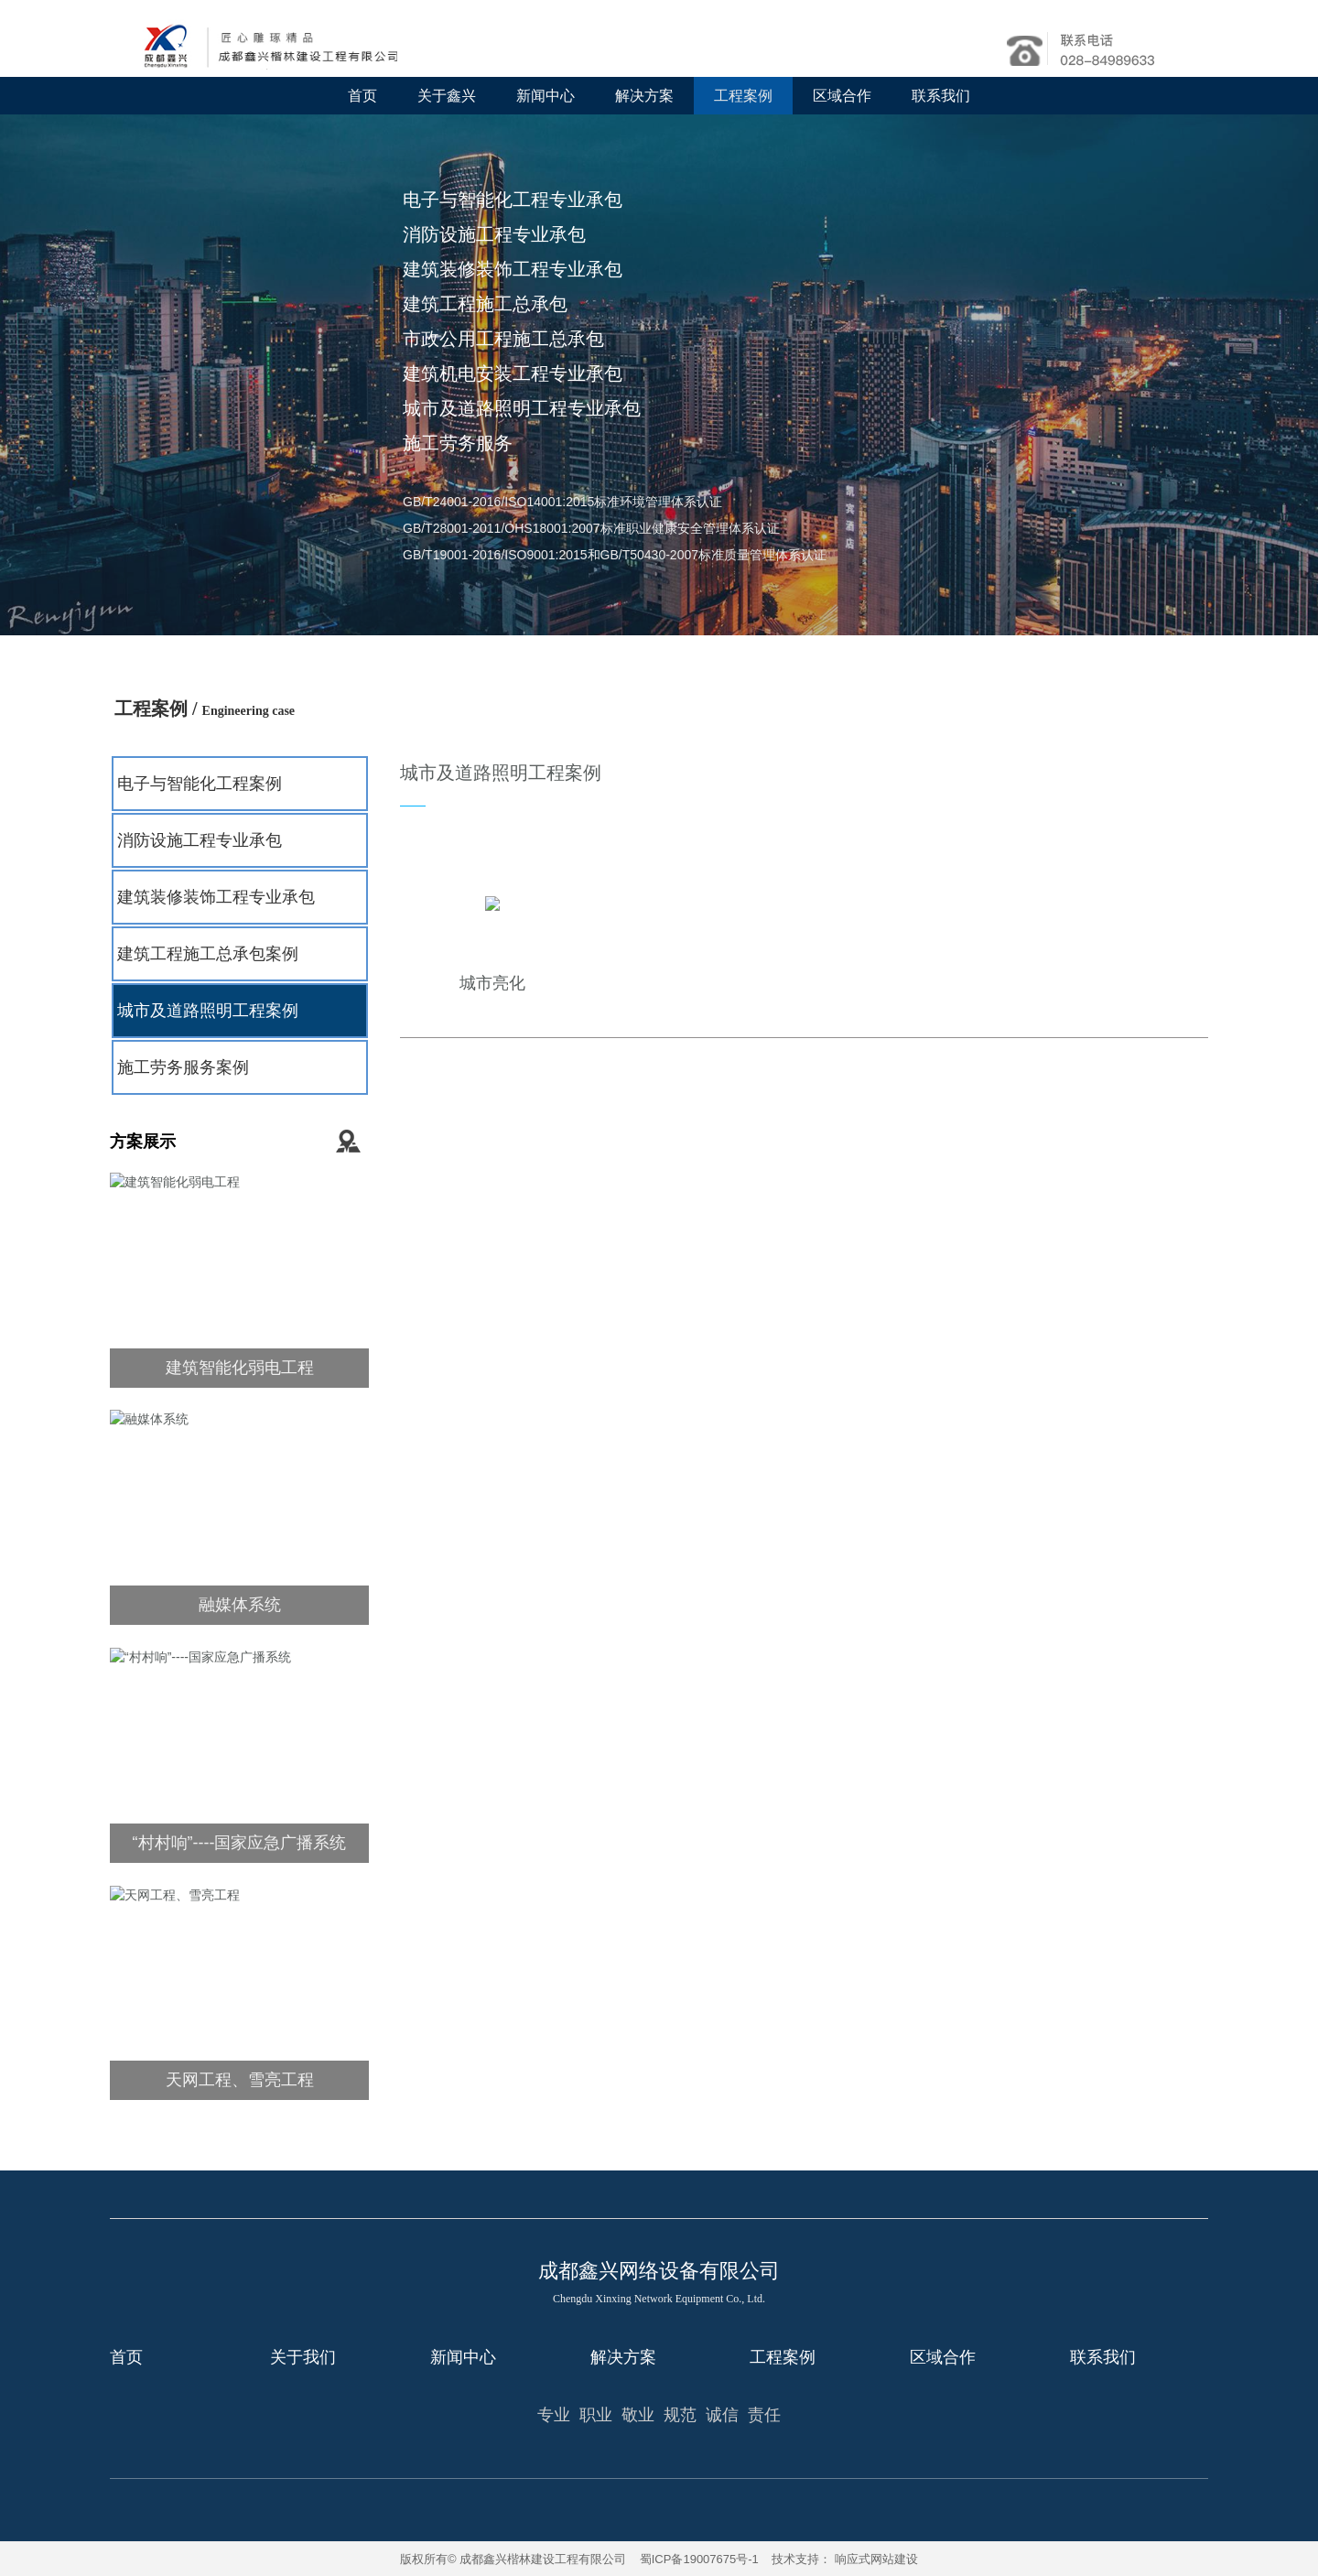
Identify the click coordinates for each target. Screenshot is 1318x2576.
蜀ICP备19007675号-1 (699, 2559)
